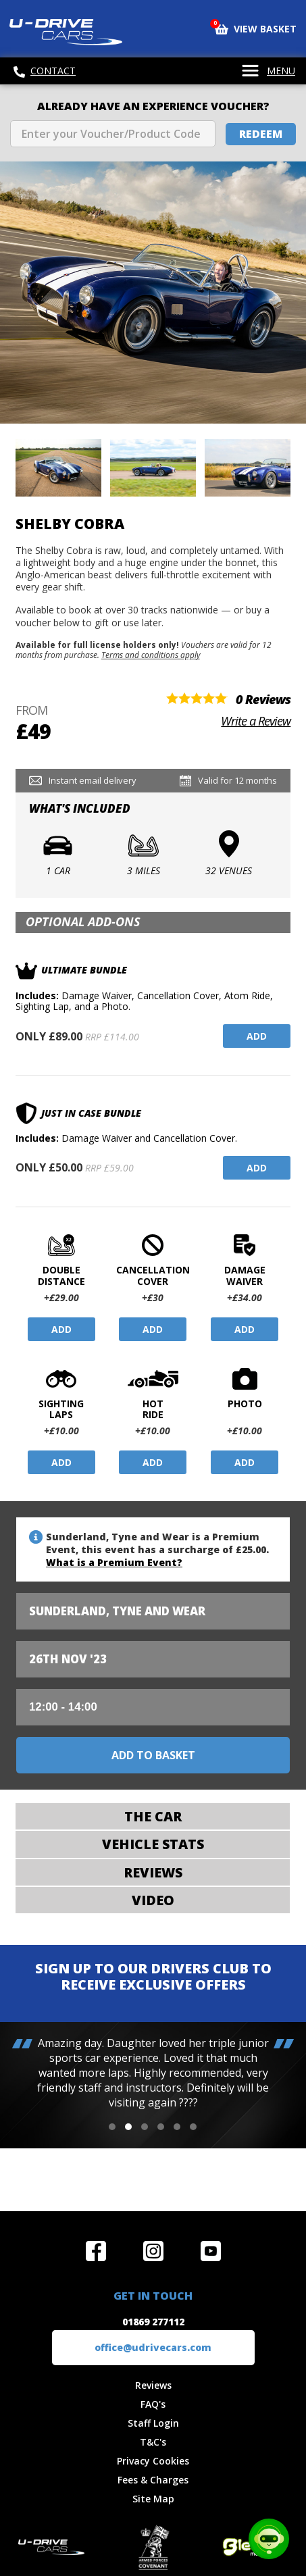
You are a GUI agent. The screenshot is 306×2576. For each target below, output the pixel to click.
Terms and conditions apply (150, 654)
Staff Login (153, 2423)
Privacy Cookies (153, 2460)
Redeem (260, 133)
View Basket (256, 27)
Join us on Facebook (96, 2251)
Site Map (153, 2498)
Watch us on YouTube (211, 2251)
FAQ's (153, 2404)
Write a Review (255, 721)
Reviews (153, 2385)
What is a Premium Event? (114, 1562)
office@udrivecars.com (153, 2347)
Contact (45, 71)
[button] (112, 2126)
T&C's (153, 2441)
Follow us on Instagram (153, 2251)
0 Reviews (263, 699)
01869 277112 (153, 2321)
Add (257, 1036)
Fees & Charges (153, 2479)
